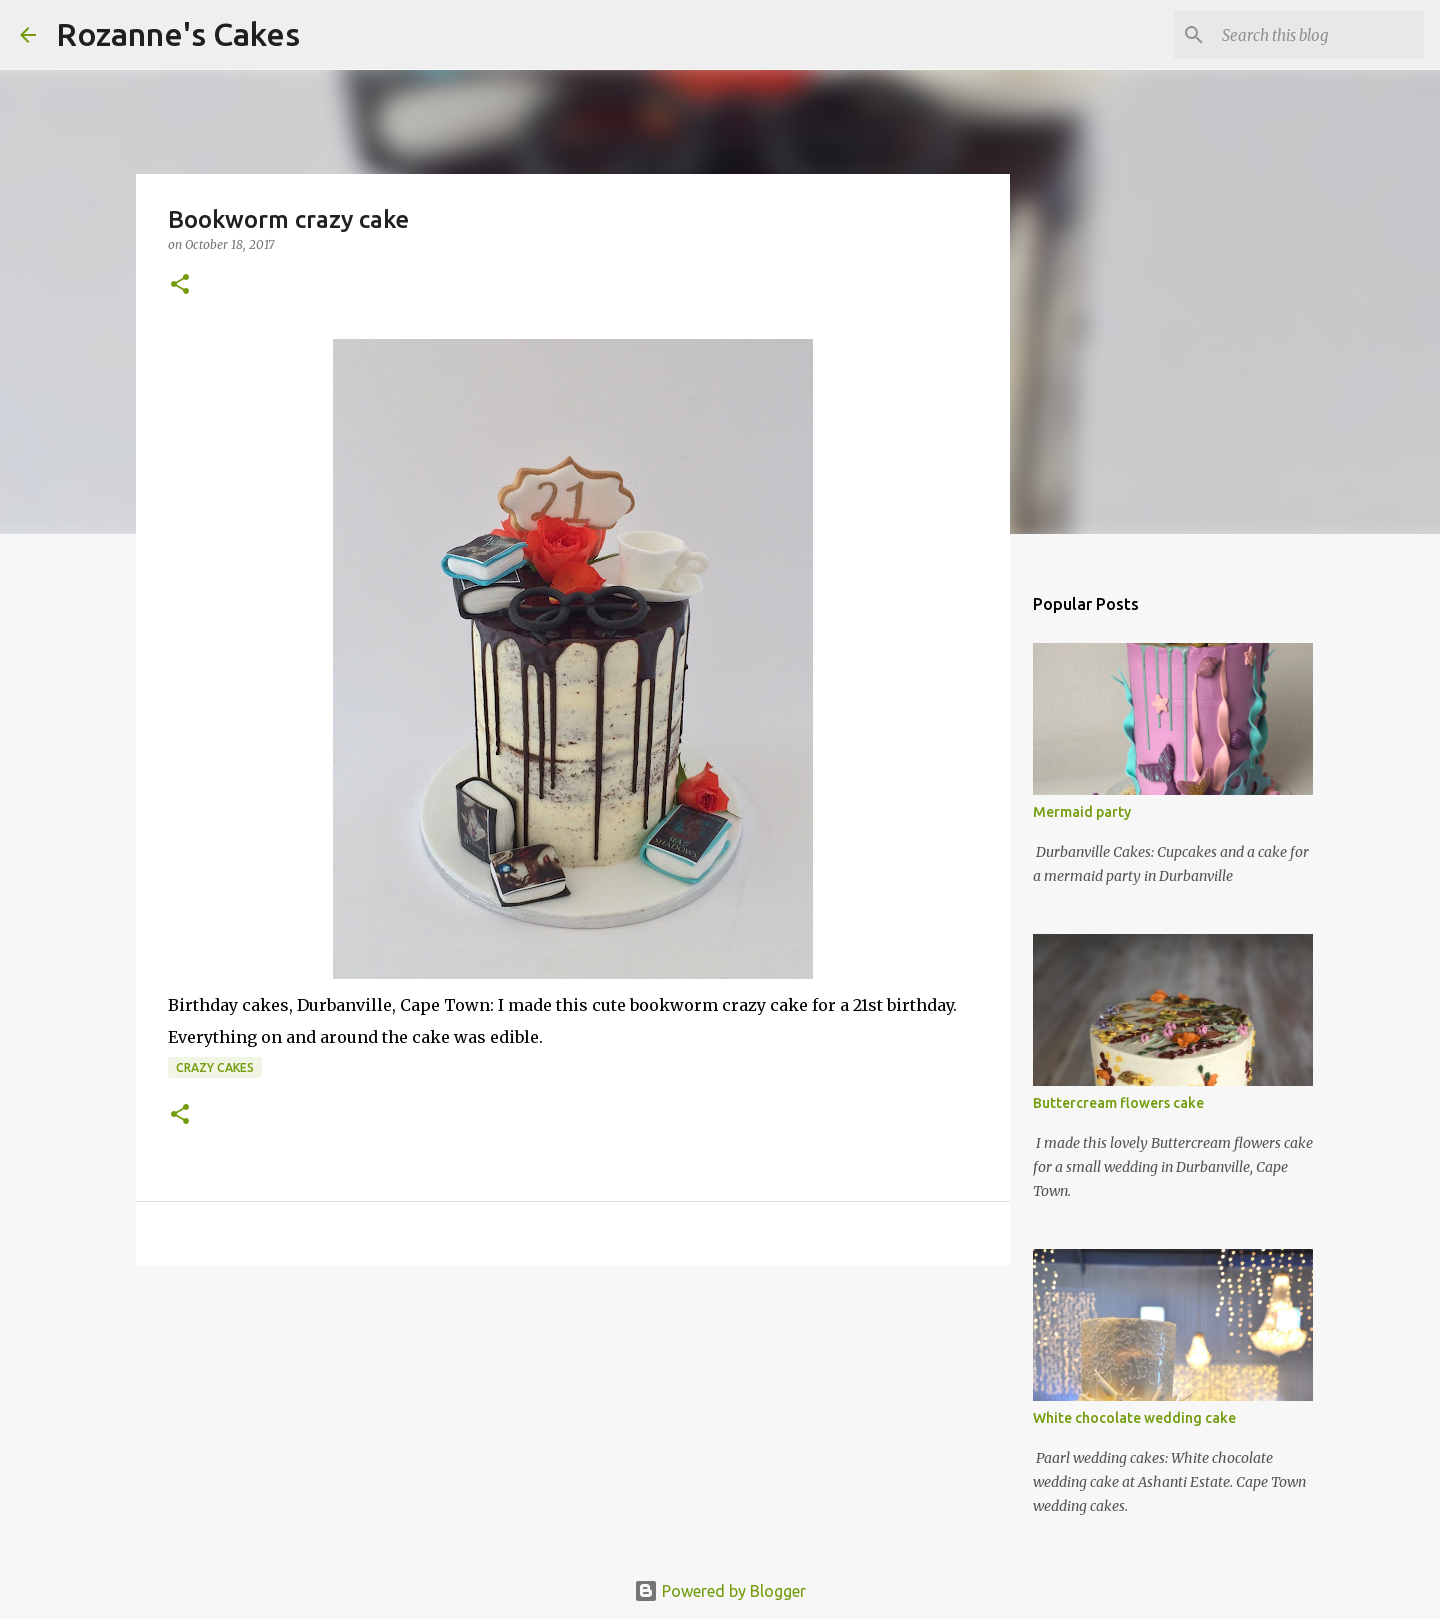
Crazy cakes (215, 1067)
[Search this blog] (1319, 35)
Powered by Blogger (720, 1591)
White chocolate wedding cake (1134, 1418)
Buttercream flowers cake (1118, 1103)
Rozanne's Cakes (178, 34)
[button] (180, 285)
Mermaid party (1082, 812)
